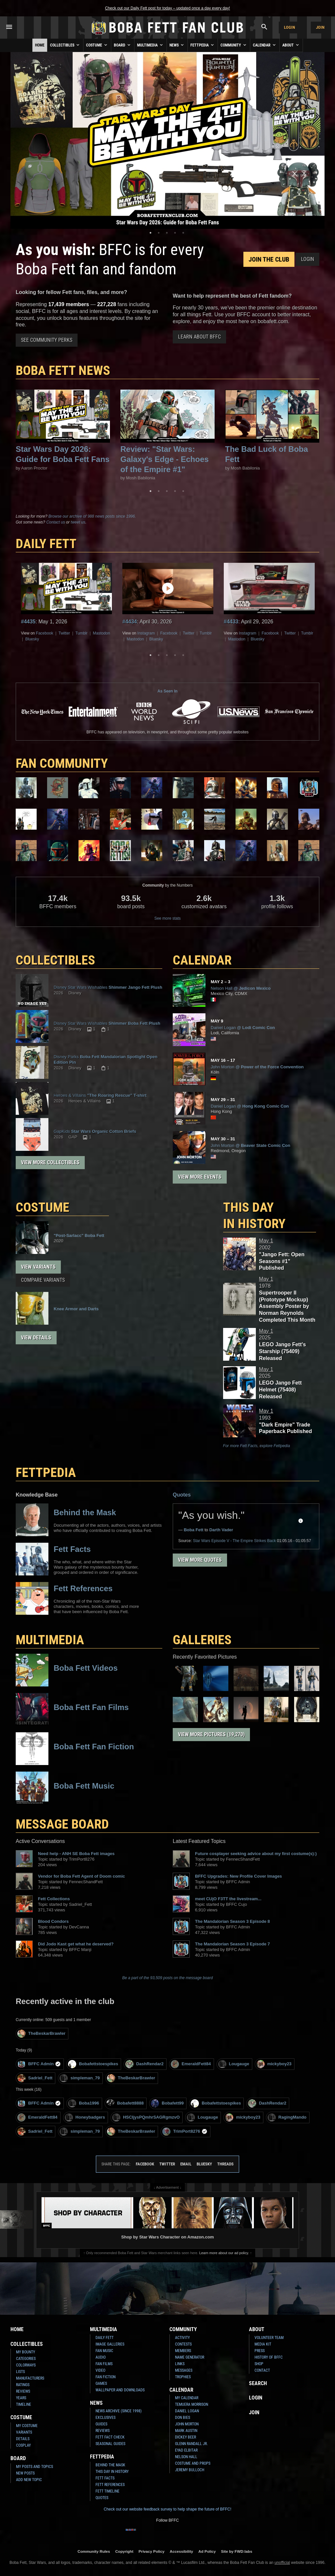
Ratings (22, 2385)
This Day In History (112, 2471)
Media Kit (263, 2344)
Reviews (23, 2391)
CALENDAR (202, 960)
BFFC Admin (39, 2064)
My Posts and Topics (34, 2466)
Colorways (26, 2365)
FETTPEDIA (46, 1472)
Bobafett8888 (125, 2103)
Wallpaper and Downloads (120, 2390)
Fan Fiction (105, 2377)
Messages (183, 2370)
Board (123, 44)
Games (101, 2383)
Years (21, 2398)
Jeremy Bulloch (189, 2470)
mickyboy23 (273, 2064)
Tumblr (81, 633)
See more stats (167, 918)
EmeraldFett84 (191, 2064)
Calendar (265, 44)
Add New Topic (29, 2479)
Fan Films (104, 2364)
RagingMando (287, 2117)
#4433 (231, 621)
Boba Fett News (63, 370)
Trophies (183, 2377)
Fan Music (104, 2350)
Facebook (44, 633)
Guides (101, 2424)
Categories (26, 2358)
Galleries (202, 1639)
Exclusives (105, 2417)
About (291, 44)
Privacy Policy (152, 2551)
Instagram (146, 633)
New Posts (25, 2473)
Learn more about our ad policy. (224, 2253)
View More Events (199, 1177)
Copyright (124, 2551)
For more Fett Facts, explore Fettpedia (256, 1446)
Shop (259, 2364)
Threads (225, 2164)
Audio (101, 2357)
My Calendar (186, 2398)
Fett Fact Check (110, 2437)
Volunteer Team (269, 2337)
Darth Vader (221, 1529)
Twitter (64, 633)
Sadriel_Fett (34, 2078)
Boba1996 (83, 2103)
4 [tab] (175, 233)
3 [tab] (167, 233)
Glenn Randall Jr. (191, 2443)
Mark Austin (186, 2430)
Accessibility (181, 2551)
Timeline (23, 2404)
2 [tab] (158, 233)
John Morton (187, 2424)
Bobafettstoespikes (93, 2064)
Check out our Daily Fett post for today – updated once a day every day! (167, 8)
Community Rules (94, 2551)
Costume (97, 44)
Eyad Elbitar (186, 2450)
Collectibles (65, 44)
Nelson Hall (186, 2457)
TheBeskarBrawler (41, 2034)
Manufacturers (30, 2378)
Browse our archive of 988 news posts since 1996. (92, 516)
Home (39, 45)
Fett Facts (105, 2478)
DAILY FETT (46, 543)
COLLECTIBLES (55, 960)
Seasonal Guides (110, 2443)
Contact (262, 2370)
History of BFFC (269, 2357)
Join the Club (269, 259)
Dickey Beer (185, 2437)
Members (183, 2350)
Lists (20, 2371)
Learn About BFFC (199, 337)
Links (180, 2364)
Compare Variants (43, 1280)
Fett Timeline (107, 2491)
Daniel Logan (187, 2411)
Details (22, 2439)
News (177, 44)
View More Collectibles (50, 1162)
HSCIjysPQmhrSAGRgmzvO (146, 2117)
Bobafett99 (167, 2103)
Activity (182, 2337)
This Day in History (254, 1215)
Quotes (182, 1495)
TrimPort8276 (184, 2131)
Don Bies (182, 2417)
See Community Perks (46, 340)
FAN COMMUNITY (62, 763)
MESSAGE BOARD (62, 1824)
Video (100, 2370)
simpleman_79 (80, 2078)
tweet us (78, 522)
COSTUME (42, 1207)
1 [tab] (150, 233)
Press (260, 2350)
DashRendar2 (144, 2064)
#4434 (129, 621)
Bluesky (32, 639)
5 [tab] (183, 233)
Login (289, 27)
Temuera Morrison (191, 2404)
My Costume (27, 2425)
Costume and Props (192, 2463)
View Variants (38, 1267)
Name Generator (189, 2357)
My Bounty (25, 2352)
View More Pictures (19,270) (211, 1734)
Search (258, 2383)
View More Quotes (200, 1560)
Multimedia (150, 44)
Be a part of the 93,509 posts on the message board (167, 1978)
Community (233, 44)
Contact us (55, 522)
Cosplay (23, 2445)
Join (320, 27)
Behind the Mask (110, 2465)
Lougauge (233, 2064)
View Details (36, 1337)
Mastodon (101, 633)
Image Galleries (110, 2344)
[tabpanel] (167, 140)
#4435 (28, 621)
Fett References (110, 2484)
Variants (24, 2432)
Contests (183, 2344)
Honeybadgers (85, 2117)
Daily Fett (105, 2337)
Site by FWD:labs (236, 2551)
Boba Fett (193, 1529)
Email (185, 2164)
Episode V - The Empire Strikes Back (234, 1540)
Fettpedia (202, 44)
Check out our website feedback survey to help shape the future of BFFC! (167, 2509)
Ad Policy (207, 2551)
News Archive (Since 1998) (119, 2411)
